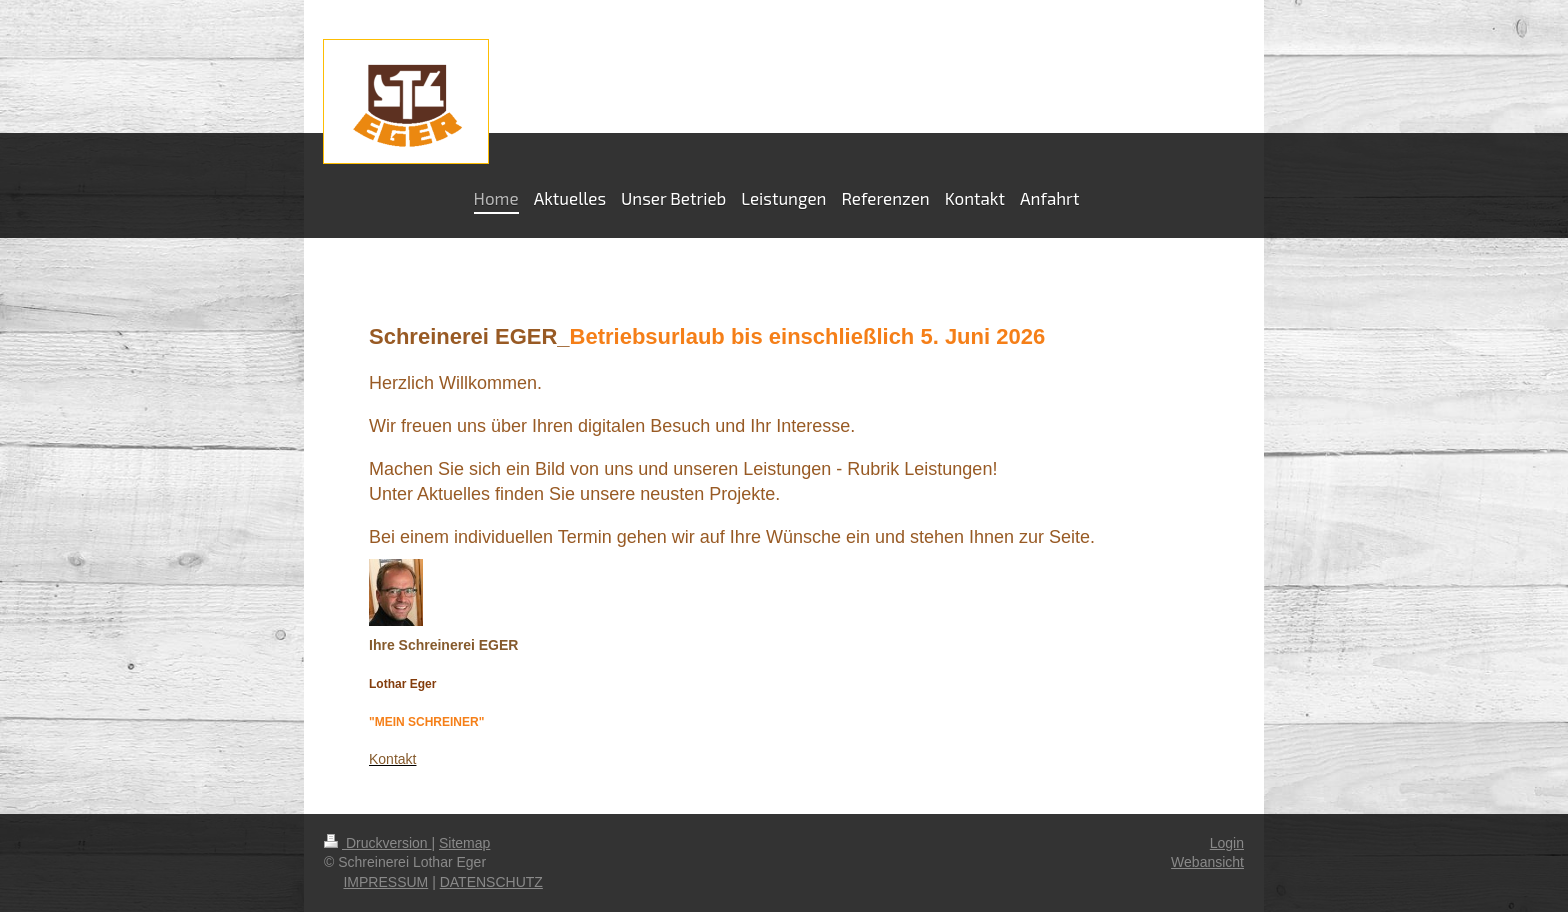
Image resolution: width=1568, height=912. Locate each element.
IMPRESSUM (385, 882)
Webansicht (1207, 862)
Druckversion (377, 843)
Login (1227, 843)
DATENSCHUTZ (491, 882)
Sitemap (464, 843)
